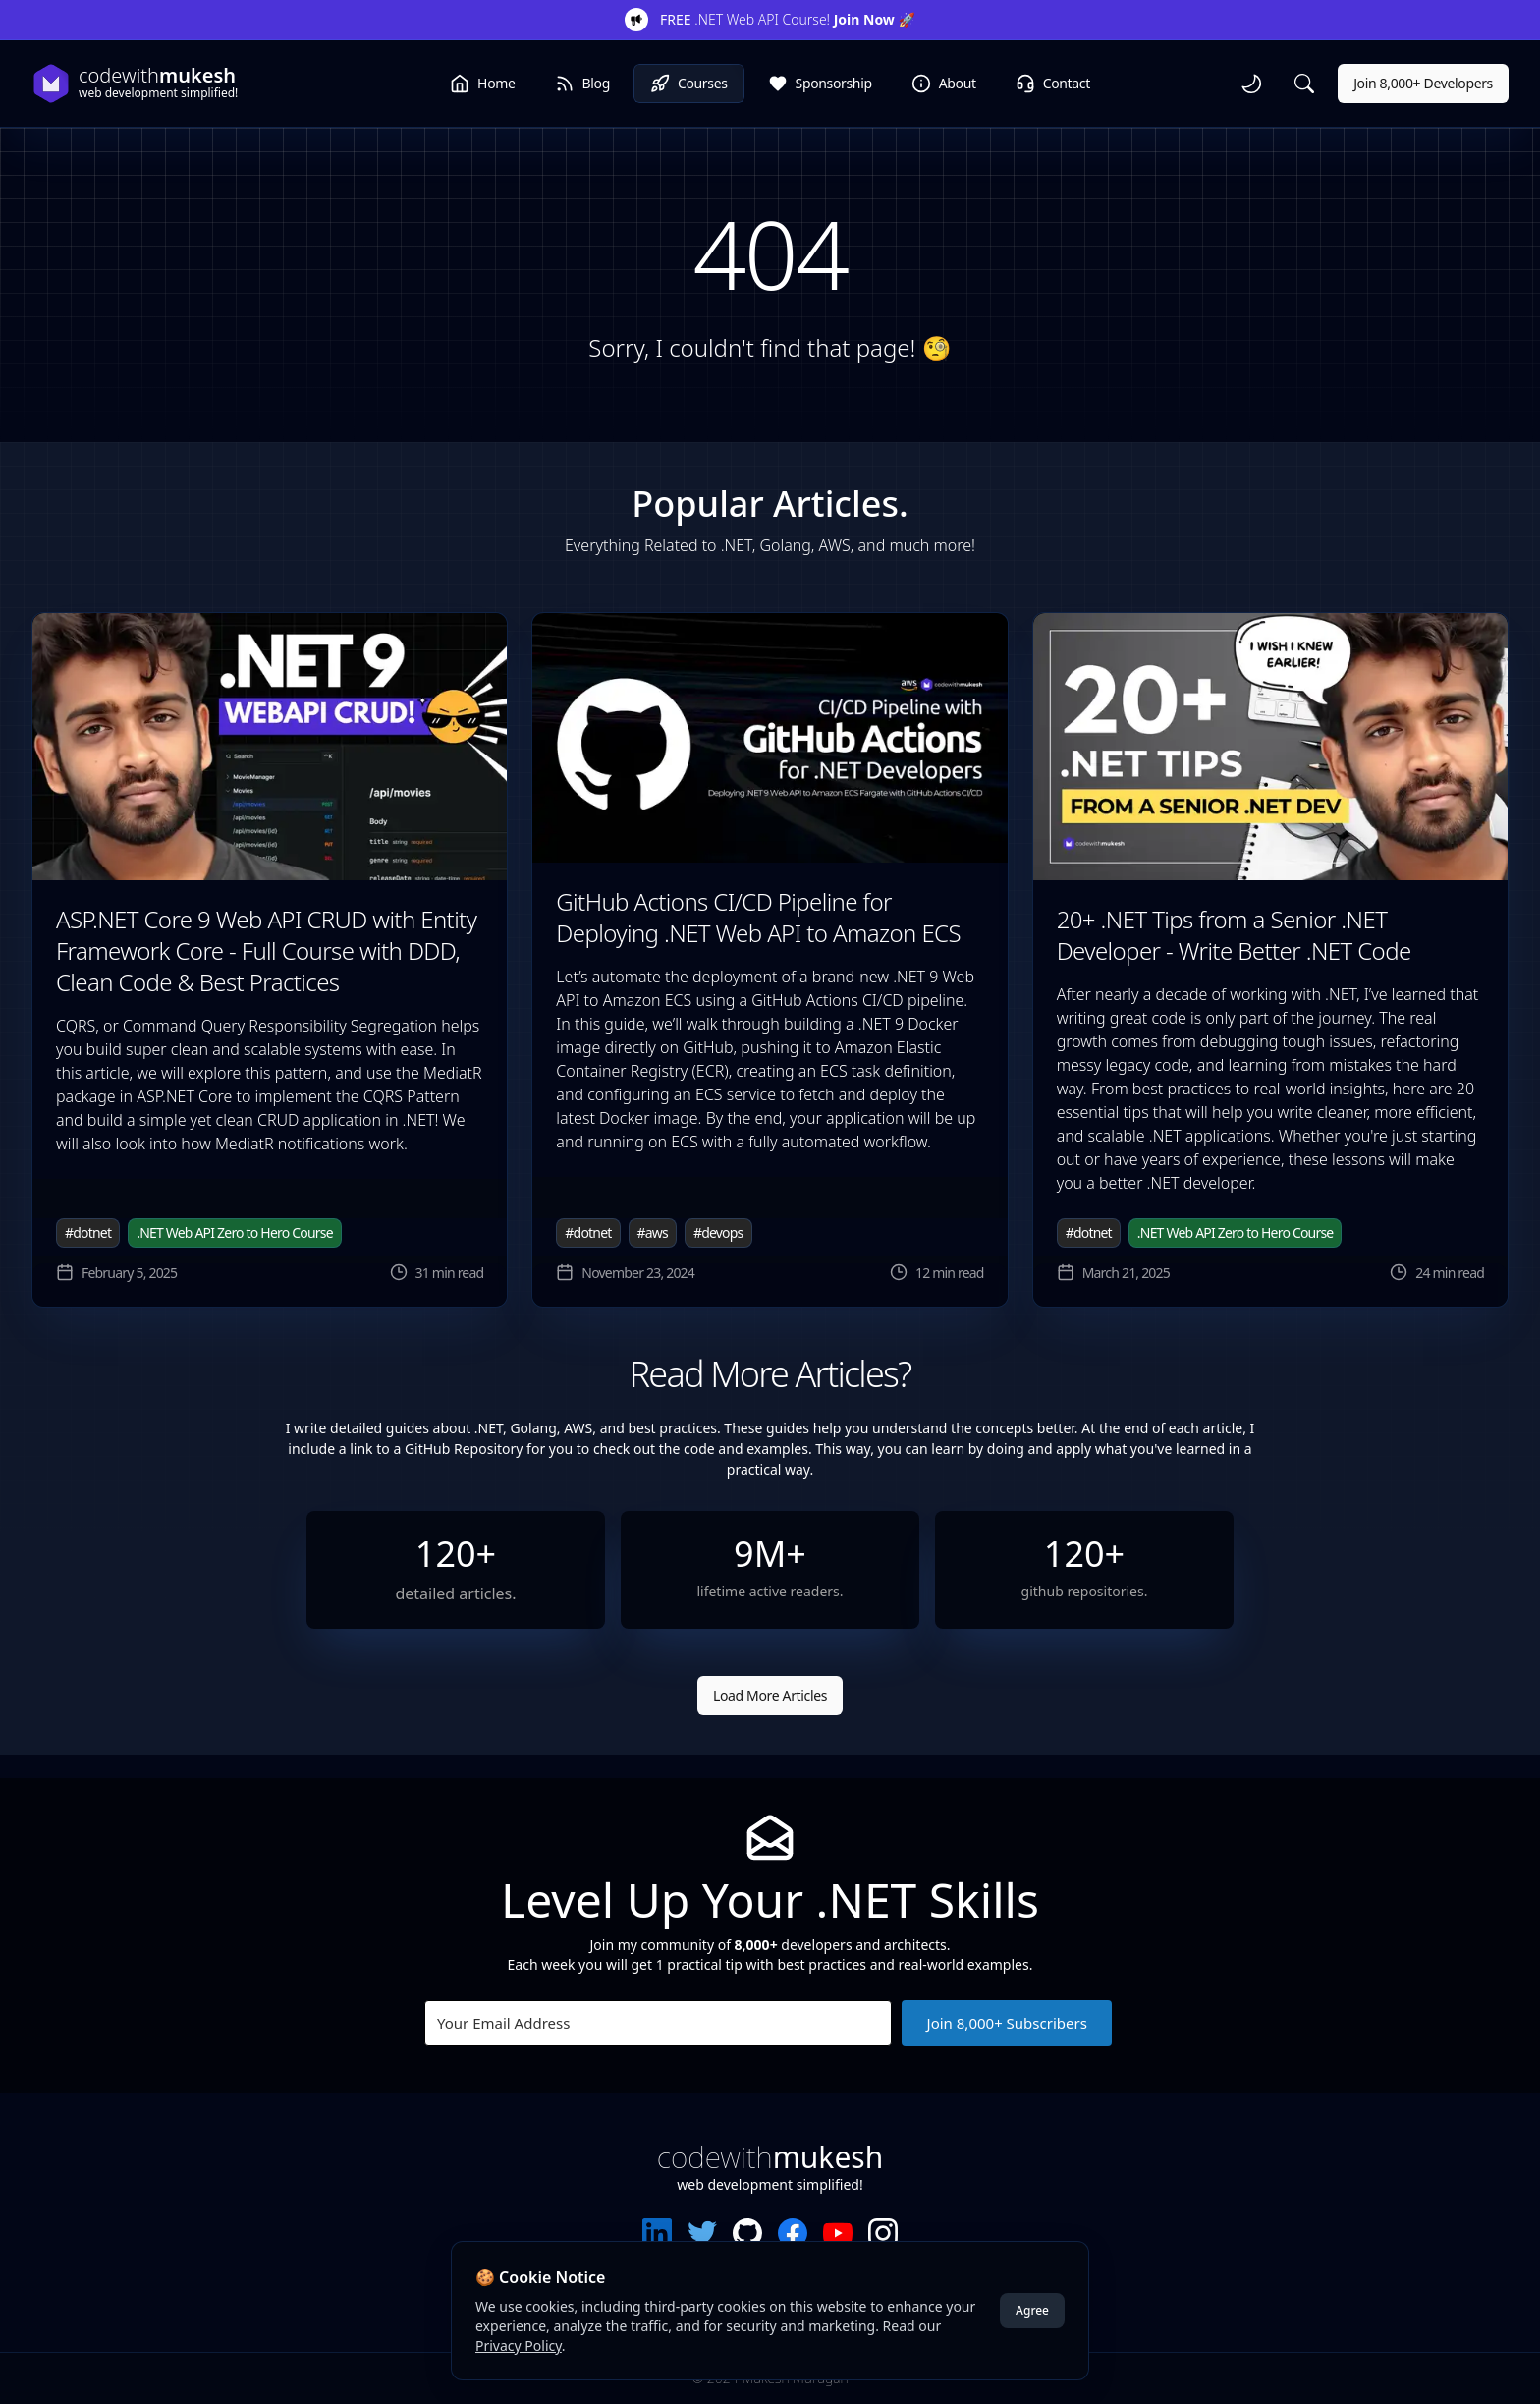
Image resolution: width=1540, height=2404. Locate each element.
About (943, 83)
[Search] (1304, 83)
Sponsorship (820, 83)
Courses (689, 83)
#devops (718, 1232)
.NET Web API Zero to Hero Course (235, 1232)
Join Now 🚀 (874, 19)
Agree (1032, 2310)
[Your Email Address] (658, 2023)
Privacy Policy (518, 2345)
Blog (582, 83)
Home (482, 83)
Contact (1053, 83)
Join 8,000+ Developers (1423, 83)
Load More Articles (770, 1695)
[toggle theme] (1251, 83)
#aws (652, 1232)
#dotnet (88, 1232)
